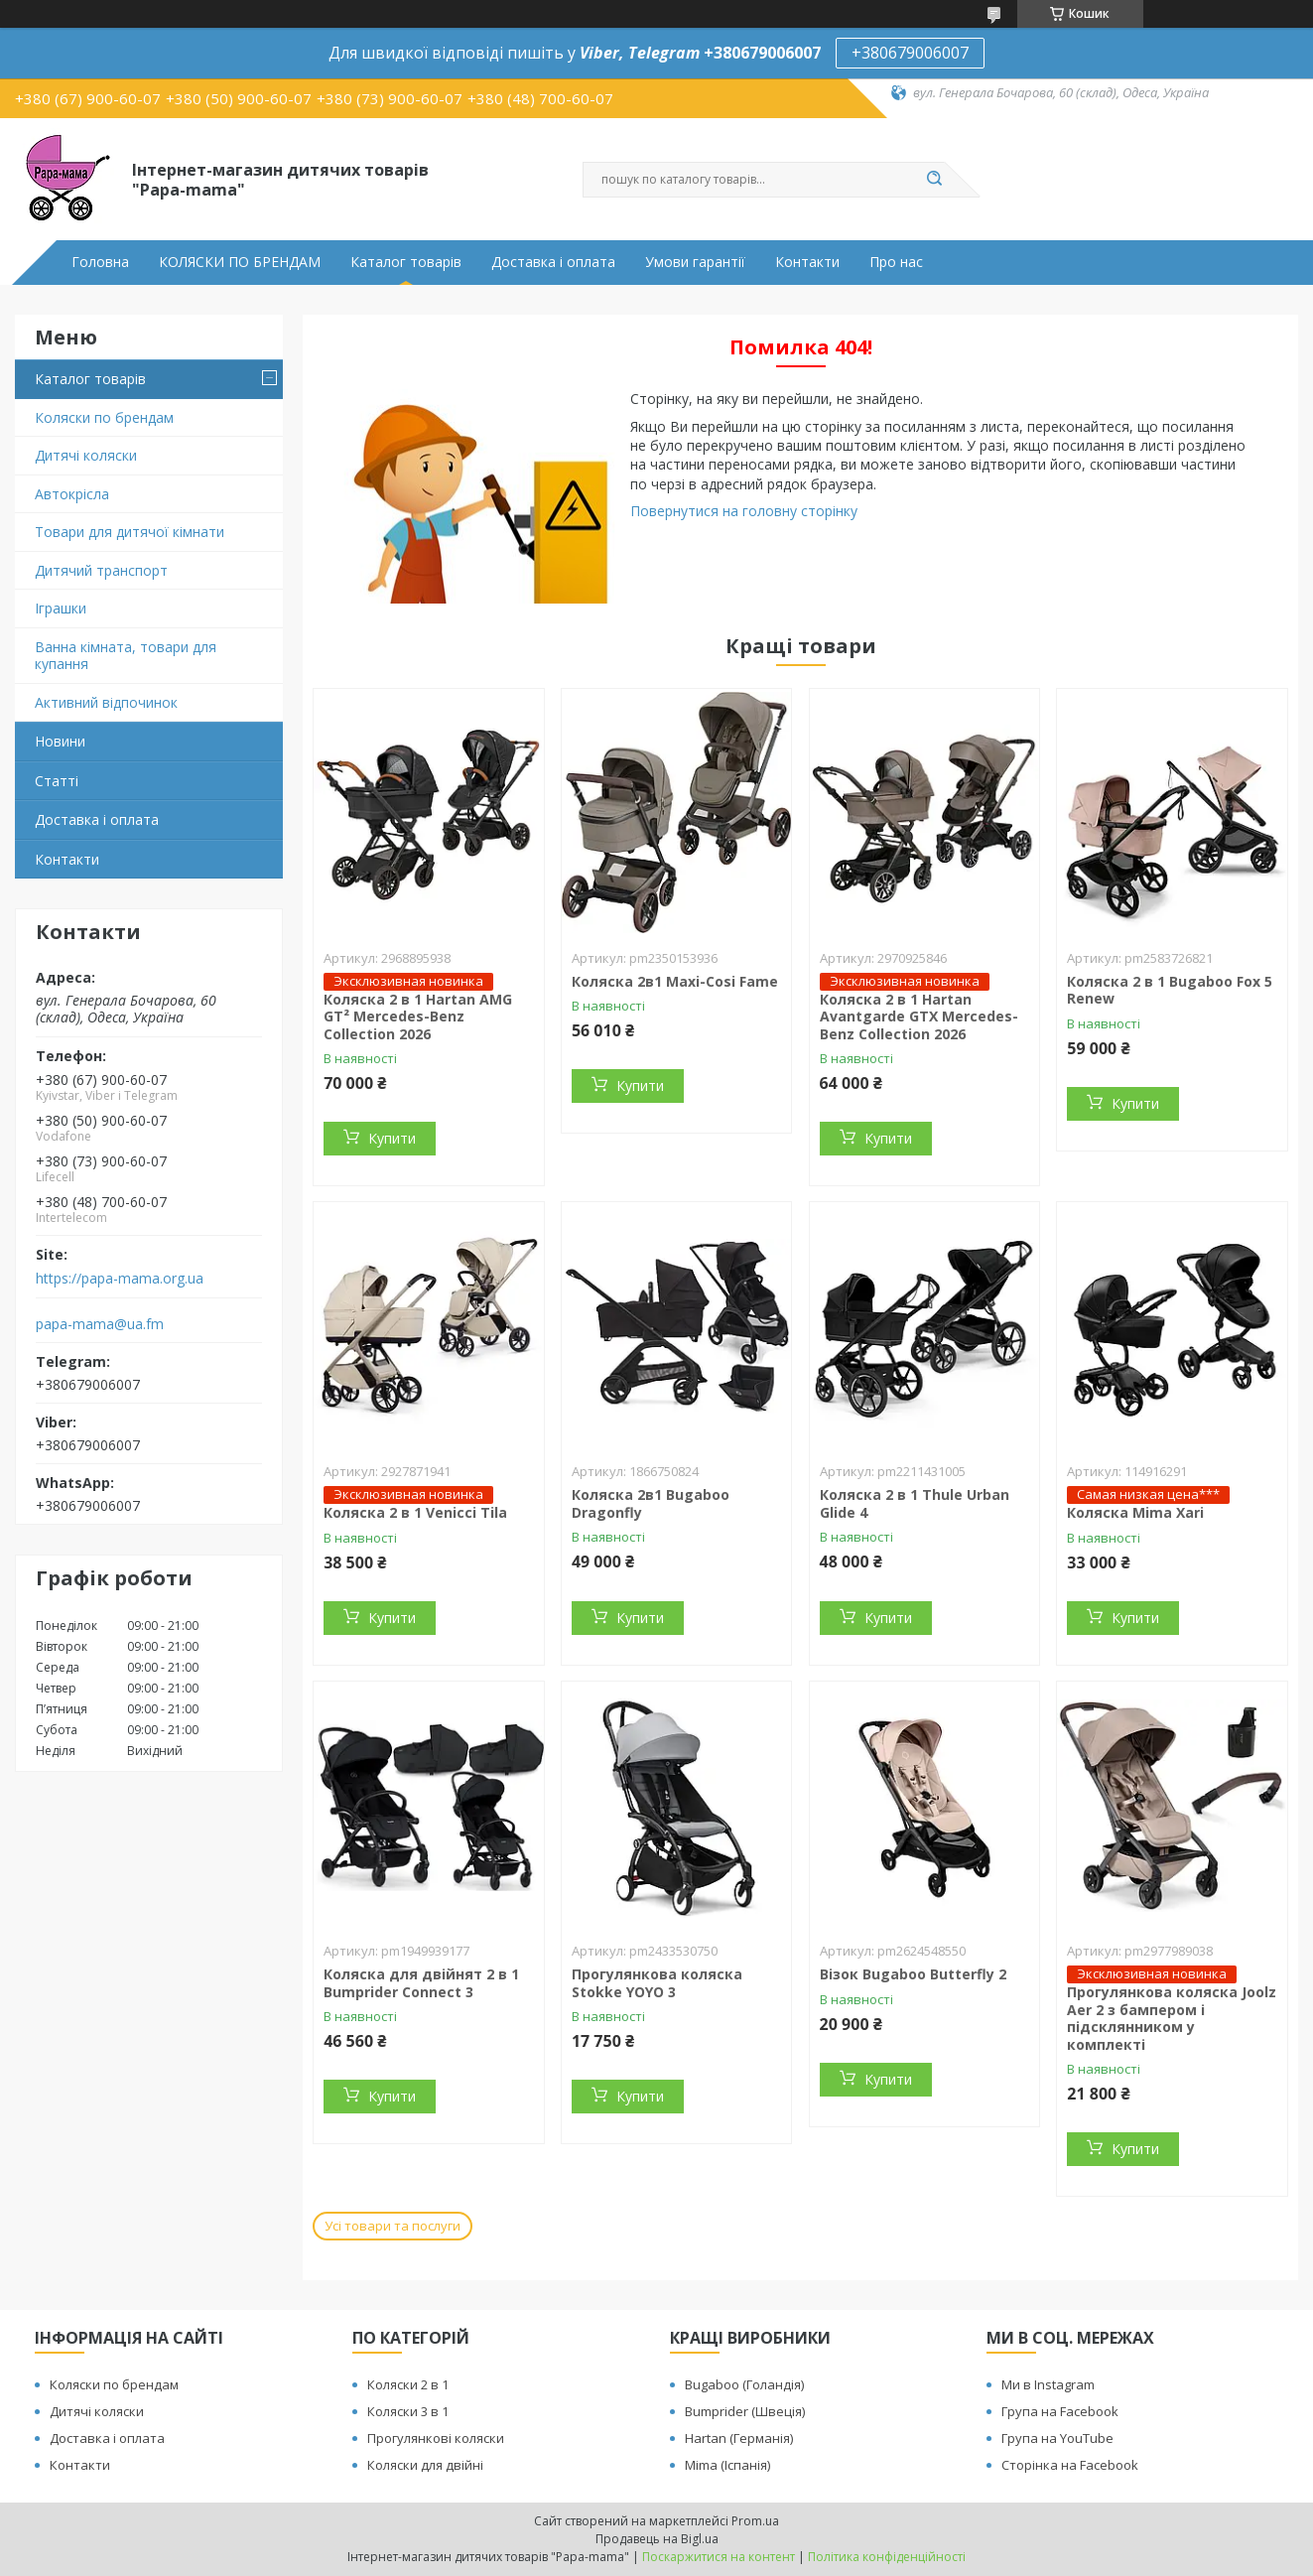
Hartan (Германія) (739, 2438)
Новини (60, 741)
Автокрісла (72, 493)
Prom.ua (755, 2520)
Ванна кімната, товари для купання (125, 655)
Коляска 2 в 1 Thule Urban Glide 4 (914, 1503)
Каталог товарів (405, 262)
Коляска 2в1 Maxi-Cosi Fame (675, 981)
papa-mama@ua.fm (100, 1324)
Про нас (896, 262)
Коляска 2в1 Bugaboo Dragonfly (650, 1503)
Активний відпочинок (106, 702)
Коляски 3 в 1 (408, 2411)
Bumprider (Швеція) (745, 2411)
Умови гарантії (695, 262)
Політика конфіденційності (887, 2556)
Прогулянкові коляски (435, 2438)
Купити (392, 1138)
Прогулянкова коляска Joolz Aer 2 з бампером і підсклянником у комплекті (1171, 2018)
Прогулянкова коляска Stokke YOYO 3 (657, 1983)
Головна (100, 262)
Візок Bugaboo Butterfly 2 (913, 1974)
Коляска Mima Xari (1135, 1512)
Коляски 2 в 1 (408, 2384)
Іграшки (60, 608)
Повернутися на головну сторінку (743, 510)
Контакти (807, 262)
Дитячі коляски (86, 455)
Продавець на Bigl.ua (657, 2538)
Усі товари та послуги (392, 2226)
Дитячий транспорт (101, 570)
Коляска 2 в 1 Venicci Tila (415, 1512)
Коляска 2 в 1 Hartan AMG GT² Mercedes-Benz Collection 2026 (418, 1016)
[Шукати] (935, 180)
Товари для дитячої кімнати (129, 531)
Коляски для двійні (425, 2465)
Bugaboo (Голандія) (744, 2384)
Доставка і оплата (553, 262)
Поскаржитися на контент (718, 2556)
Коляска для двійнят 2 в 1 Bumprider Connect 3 (421, 1983)
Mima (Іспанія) (727, 2465)
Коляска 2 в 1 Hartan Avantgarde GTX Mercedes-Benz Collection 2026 (919, 1016)
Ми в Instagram (1048, 2384)
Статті (56, 780)
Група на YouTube (1057, 2438)
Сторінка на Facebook (1069, 2465)
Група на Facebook (1059, 2411)
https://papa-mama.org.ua (119, 1279)
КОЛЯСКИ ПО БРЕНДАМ (240, 262)
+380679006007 (910, 53)
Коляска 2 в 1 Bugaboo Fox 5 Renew (1169, 990)
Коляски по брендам (104, 417)
